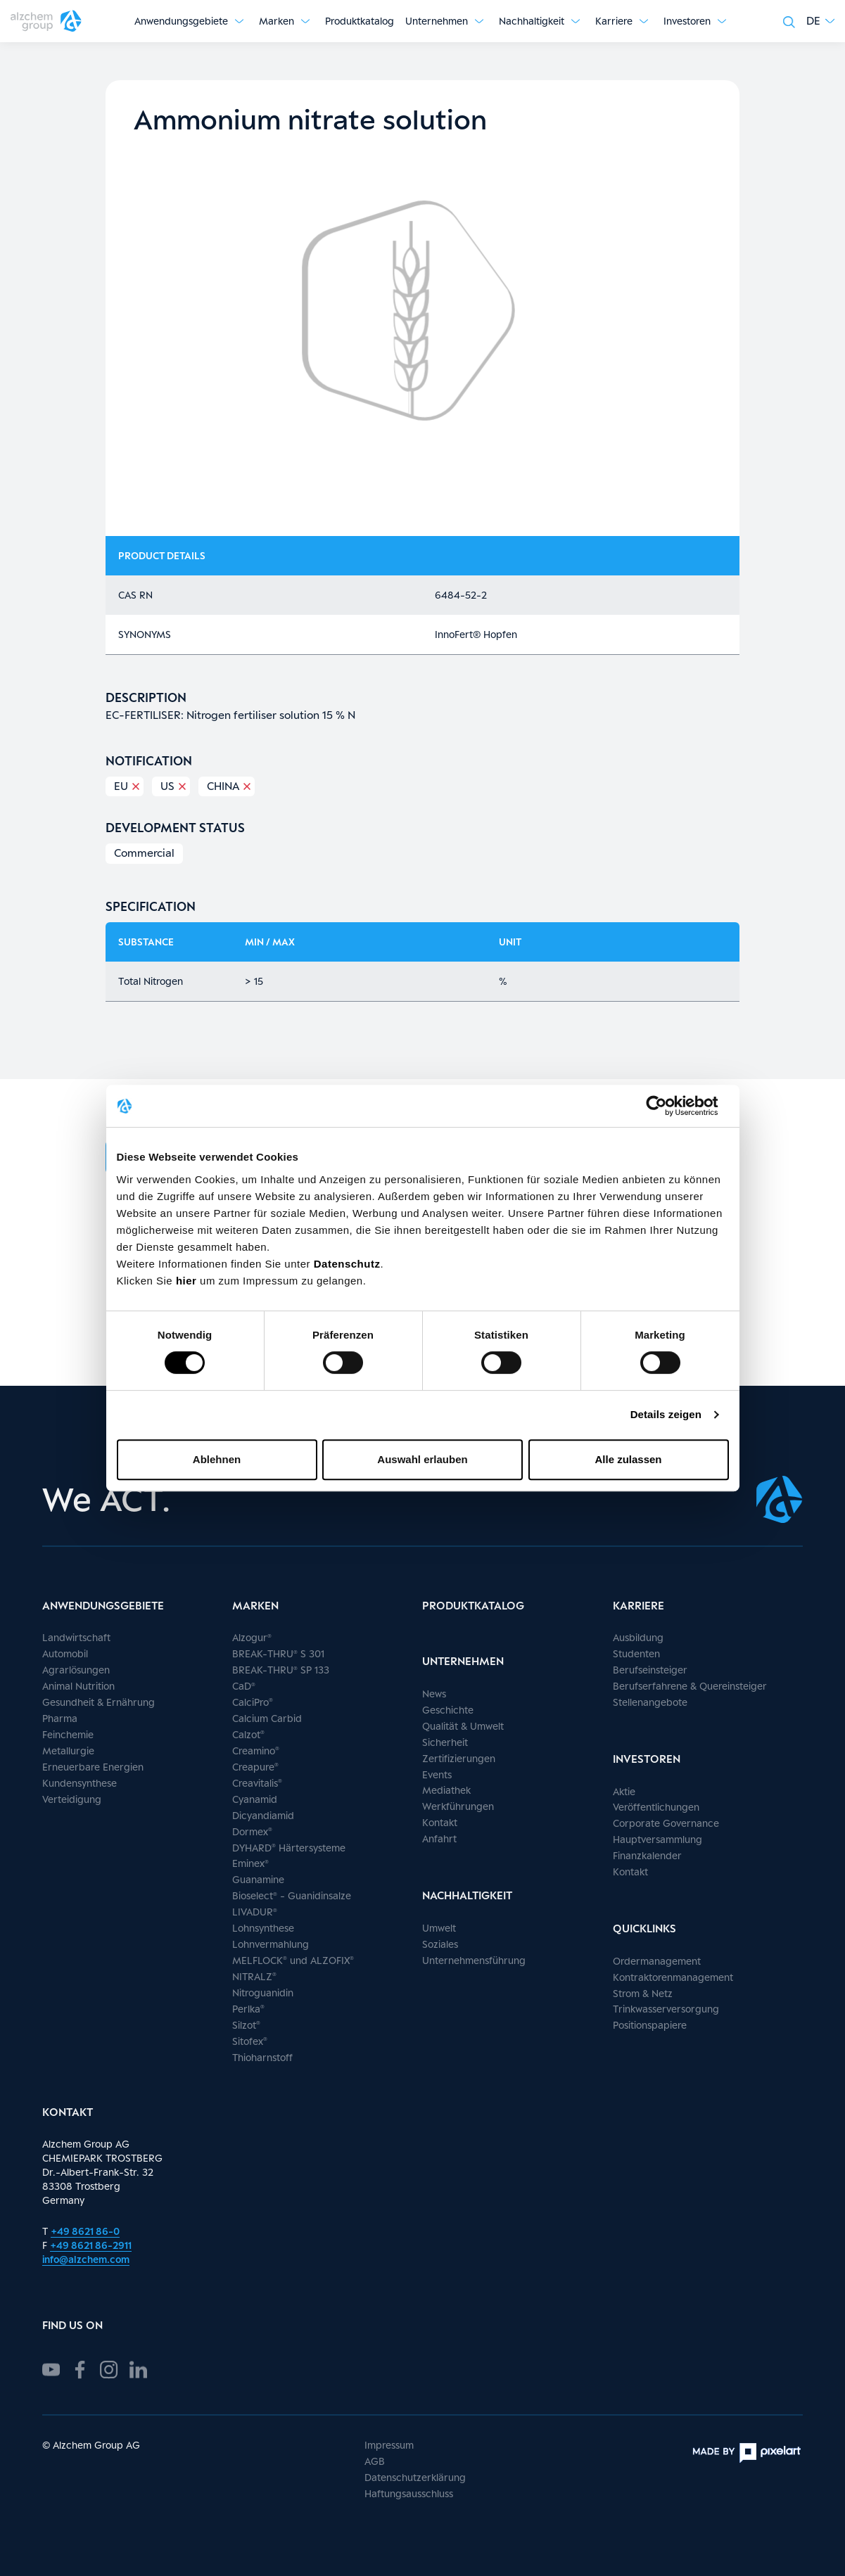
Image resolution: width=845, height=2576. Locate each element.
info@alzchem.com (85, 2259)
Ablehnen (217, 1459)
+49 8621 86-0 (85, 2231)
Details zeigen (665, 1414)
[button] (820, 21)
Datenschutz (347, 1264)
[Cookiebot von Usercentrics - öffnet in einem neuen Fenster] (667, 1105)
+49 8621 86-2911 (91, 2245)
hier (188, 1281)
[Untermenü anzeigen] (239, 21)
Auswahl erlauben (422, 1459)
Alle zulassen (628, 1459)
